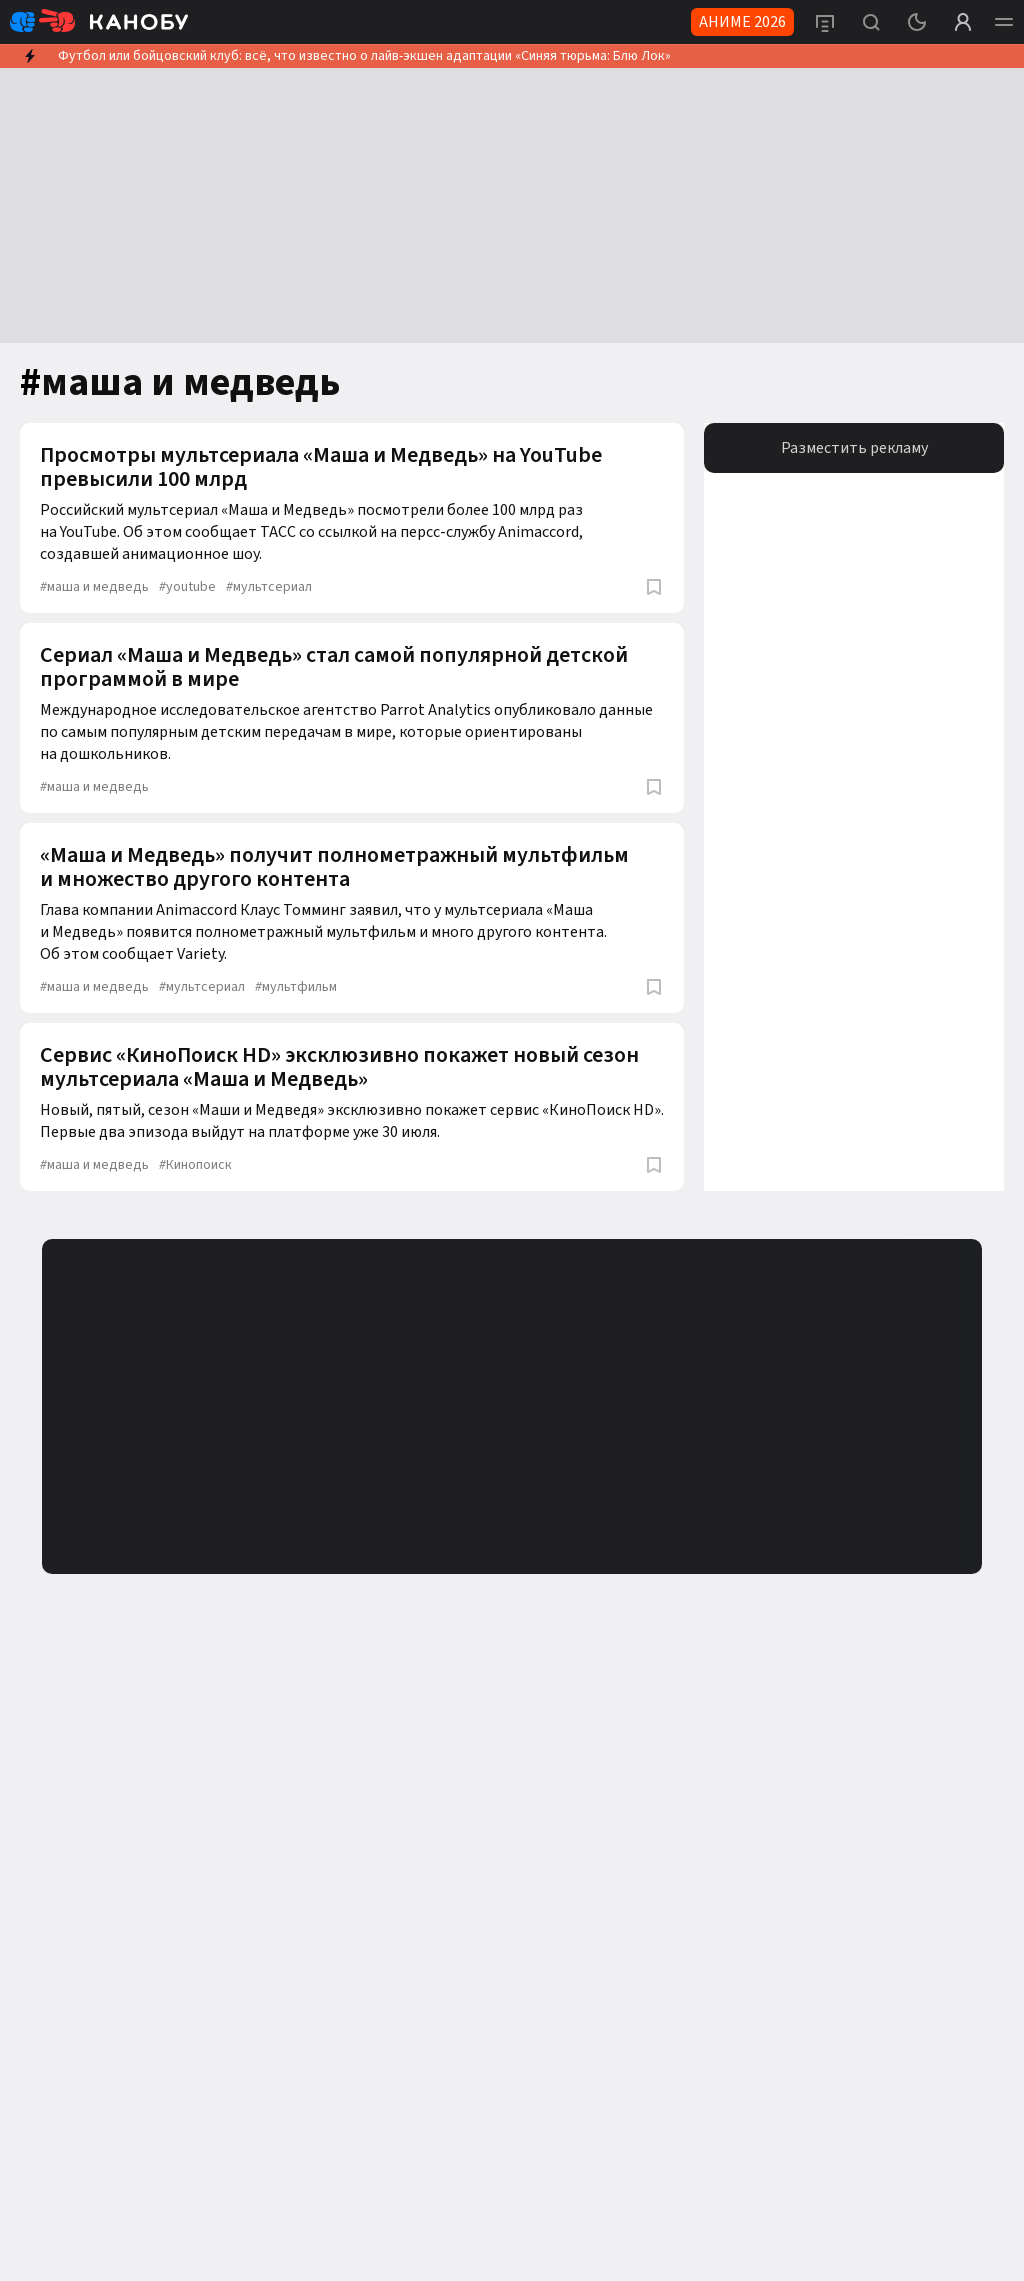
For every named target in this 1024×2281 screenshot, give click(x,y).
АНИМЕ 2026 (742, 22)
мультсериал (269, 587)
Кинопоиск (195, 1165)
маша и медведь (94, 587)
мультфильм (296, 987)
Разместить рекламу (854, 448)
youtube (187, 587)
